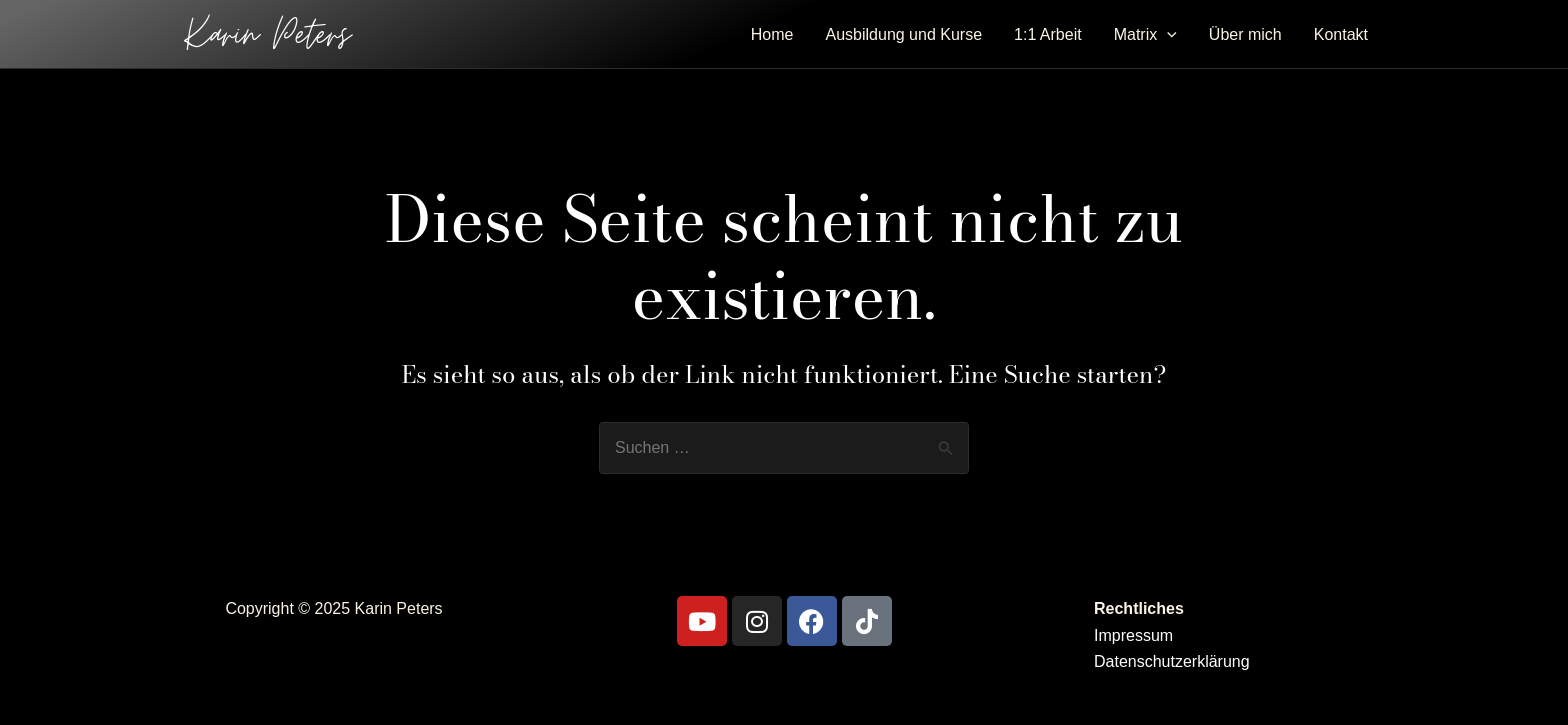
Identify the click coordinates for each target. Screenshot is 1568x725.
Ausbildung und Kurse (904, 34)
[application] (1167, 35)
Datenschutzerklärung (1172, 661)
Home (772, 34)
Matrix (1145, 35)
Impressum (1133, 635)
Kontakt (1341, 34)
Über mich (1245, 34)
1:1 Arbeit (1048, 34)
